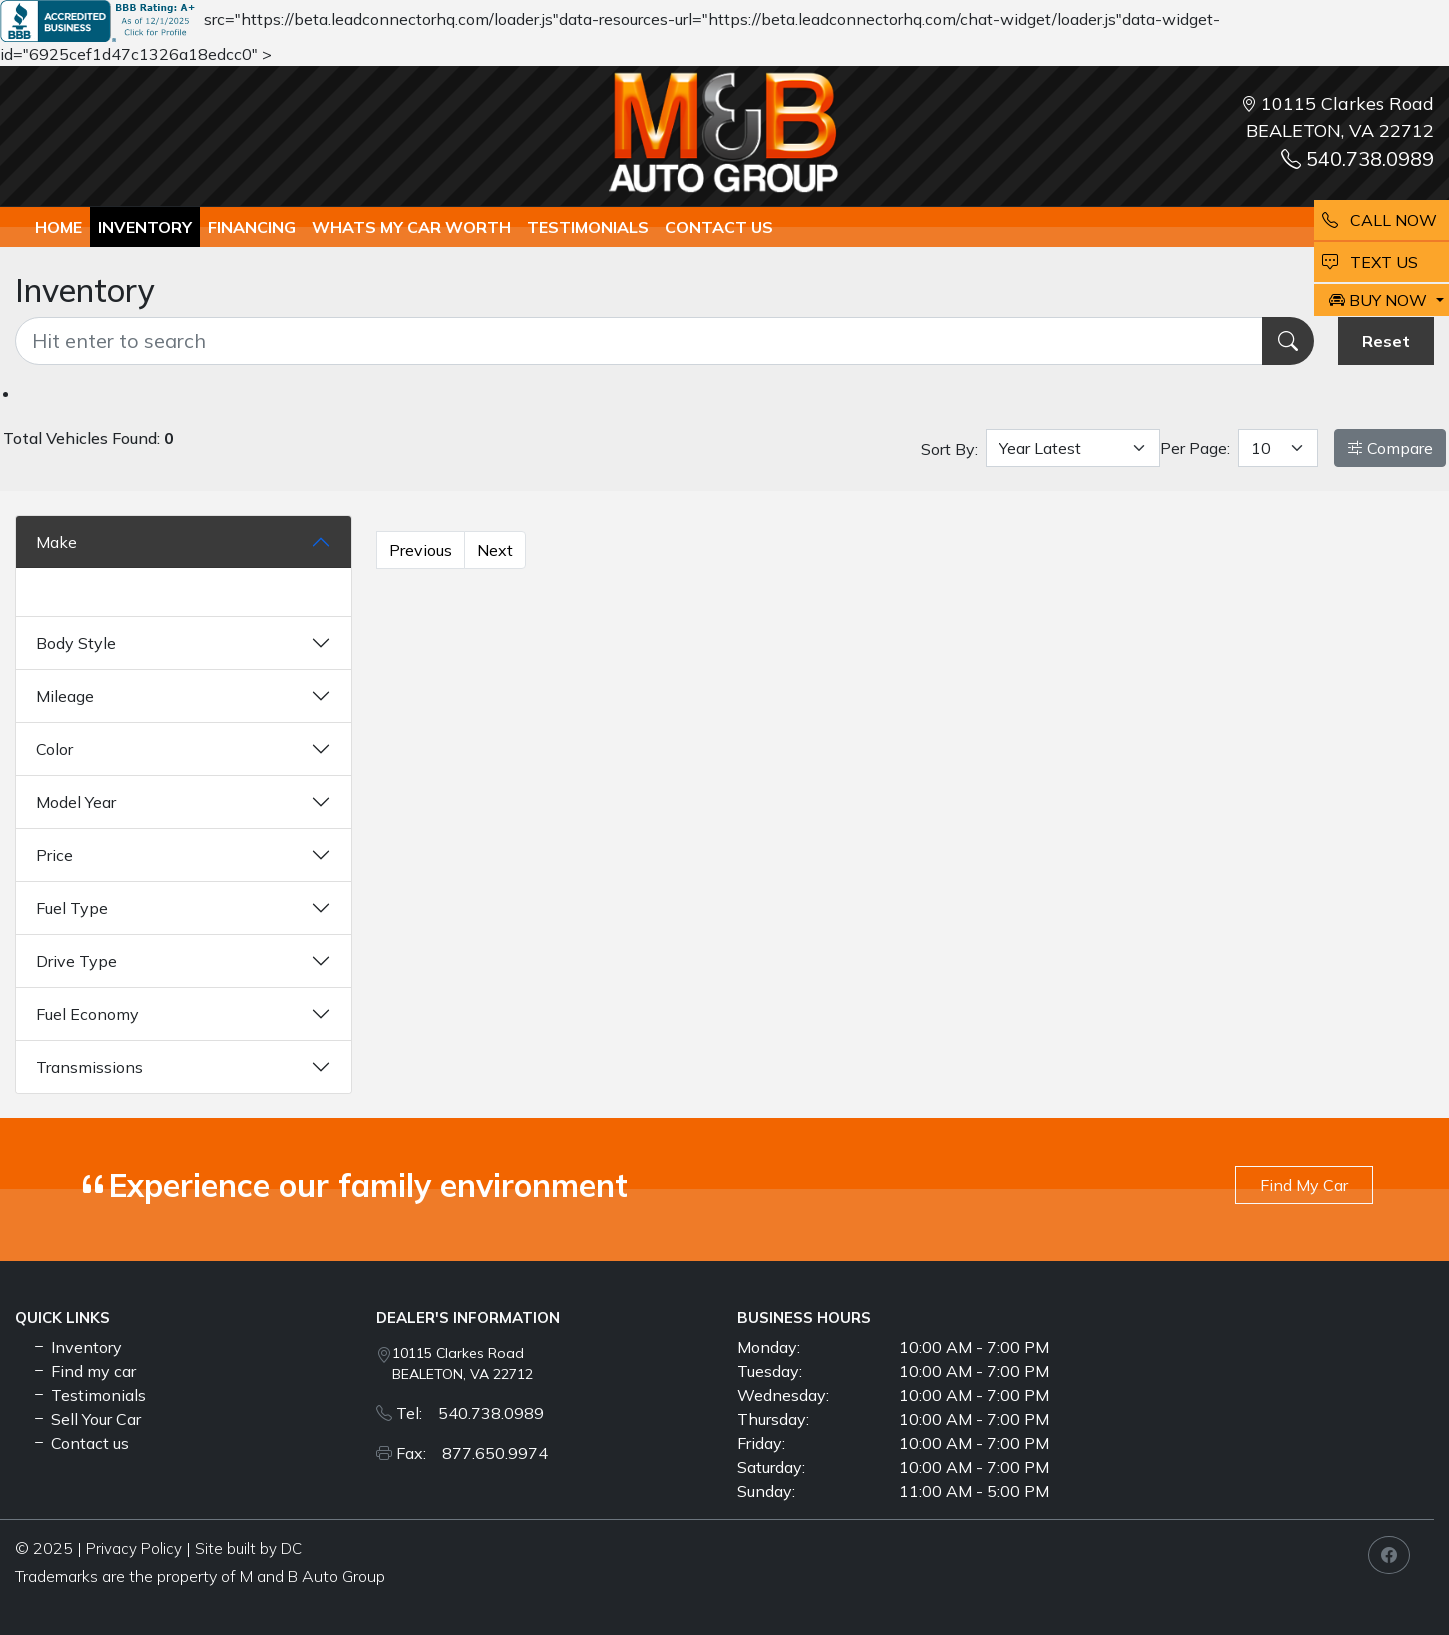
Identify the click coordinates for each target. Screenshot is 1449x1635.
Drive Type (76, 961)
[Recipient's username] (639, 341)
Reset (1386, 341)
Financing (252, 227)
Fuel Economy (87, 1014)
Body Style (76, 643)
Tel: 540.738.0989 (470, 1413)
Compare (1390, 448)
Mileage (65, 696)
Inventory (145, 227)
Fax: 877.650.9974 (472, 1453)
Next (495, 550)
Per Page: (1195, 448)
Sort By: (949, 449)
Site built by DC (248, 1548)
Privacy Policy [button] (134, 1548)
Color (54, 749)
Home (58, 227)
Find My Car (1304, 1185)
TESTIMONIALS (588, 227)
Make (56, 542)
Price (54, 855)
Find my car (83, 1371)
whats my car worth (411, 227)
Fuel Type (72, 908)
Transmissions (89, 1067)
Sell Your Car (86, 1419)
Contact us (719, 227)
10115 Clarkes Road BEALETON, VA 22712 (462, 1363)
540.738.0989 (1357, 158)
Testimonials (88, 1395)
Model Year (76, 802)
